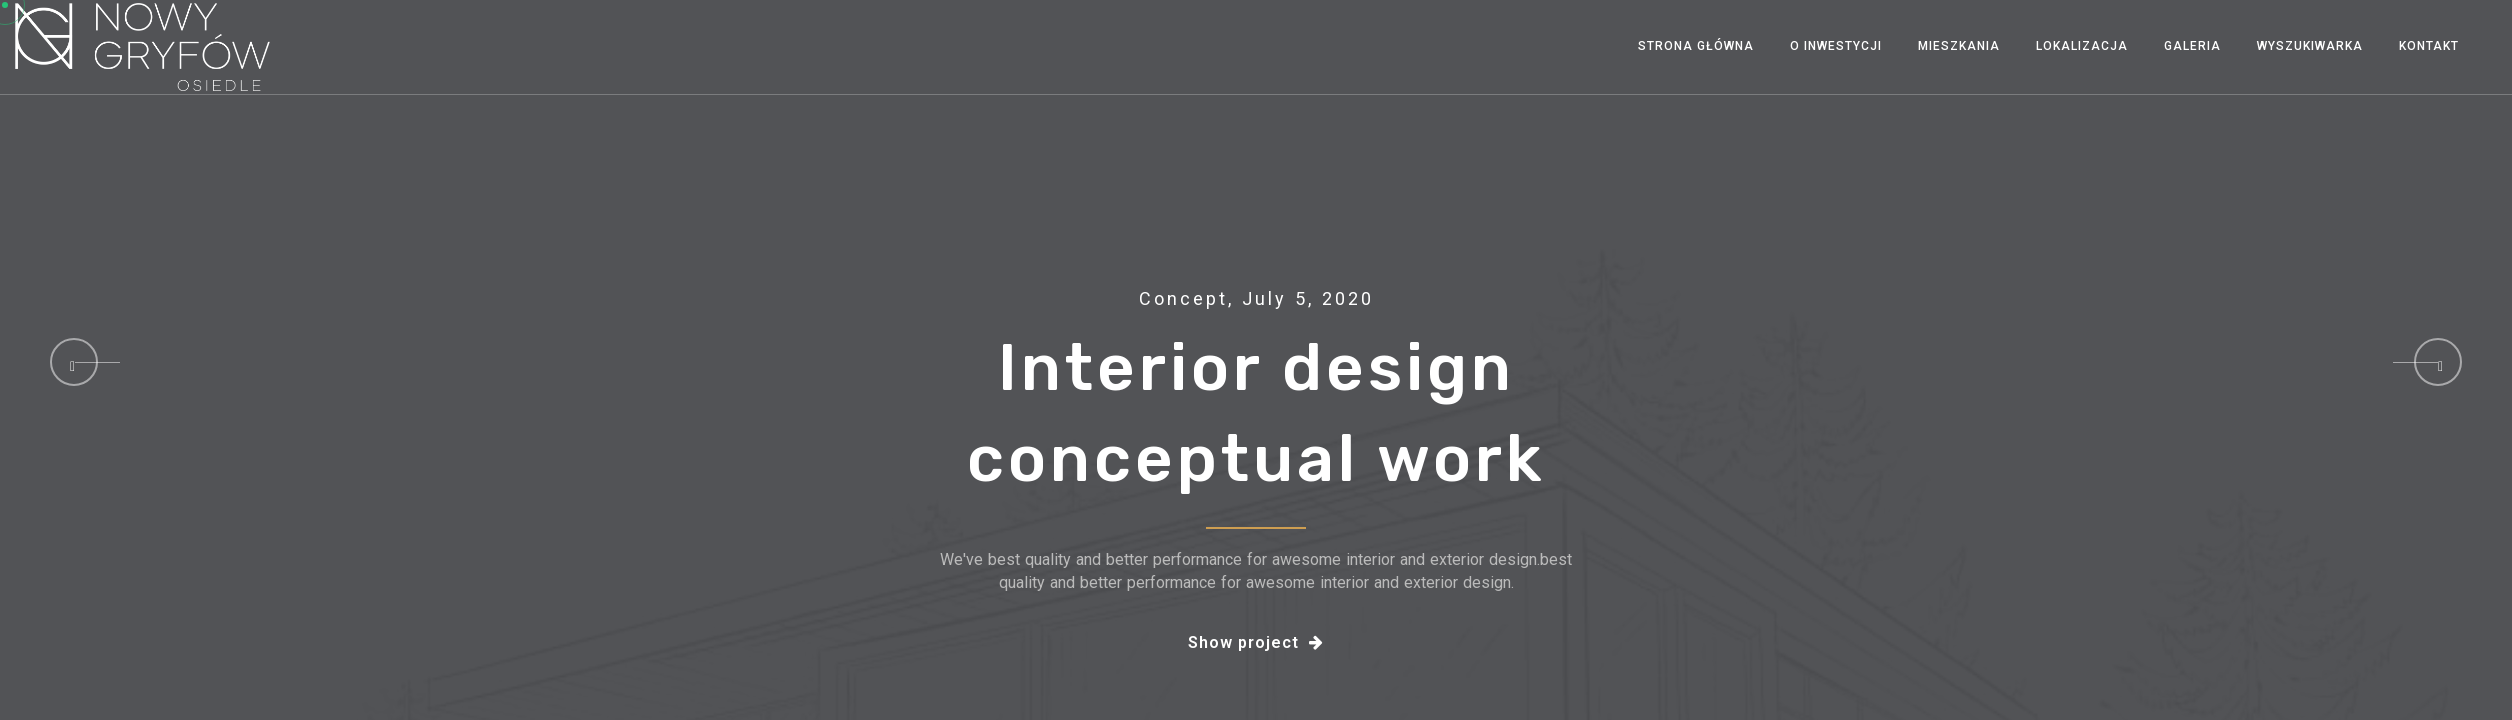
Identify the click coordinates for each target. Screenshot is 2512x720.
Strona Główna (1696, 46)
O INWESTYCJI (1836, 46)
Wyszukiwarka (2310, 46)
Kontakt (2429, 46)
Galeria (2192, 46)
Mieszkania (1959, 46)
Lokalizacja (2082, 46)
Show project (1256, 643)
